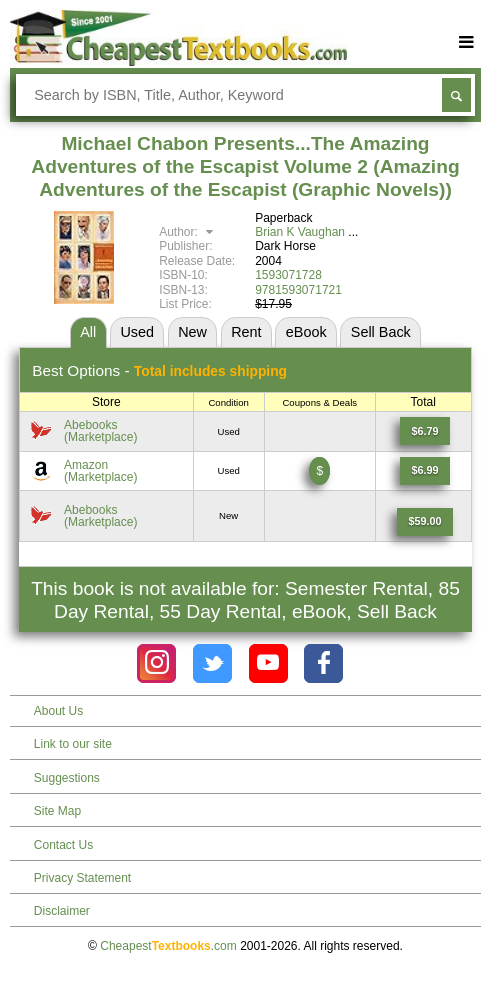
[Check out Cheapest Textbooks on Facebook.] (323, 663)
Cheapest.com (168, 946)
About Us (58, 711)
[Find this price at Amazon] (425, 471)
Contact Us (63, 845)
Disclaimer (62, 911)
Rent (246, 332)
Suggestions (67, 778)
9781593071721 (298, 290)
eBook (306, 332)
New (192, 332)
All (88, 332)
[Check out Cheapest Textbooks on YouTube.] (268, 663)
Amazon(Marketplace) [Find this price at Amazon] (100, 471)
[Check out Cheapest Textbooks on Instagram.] (156, 663)
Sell (381, 332)
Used (137, 332)
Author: (188, 232)
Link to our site (73, 744)
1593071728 (288, 275)
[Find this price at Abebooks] (425, 431)
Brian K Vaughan (300, 232)
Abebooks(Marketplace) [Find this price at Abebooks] (100, 431)
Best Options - (159, 370)
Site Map (57, 811)
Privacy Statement (82, 878)
